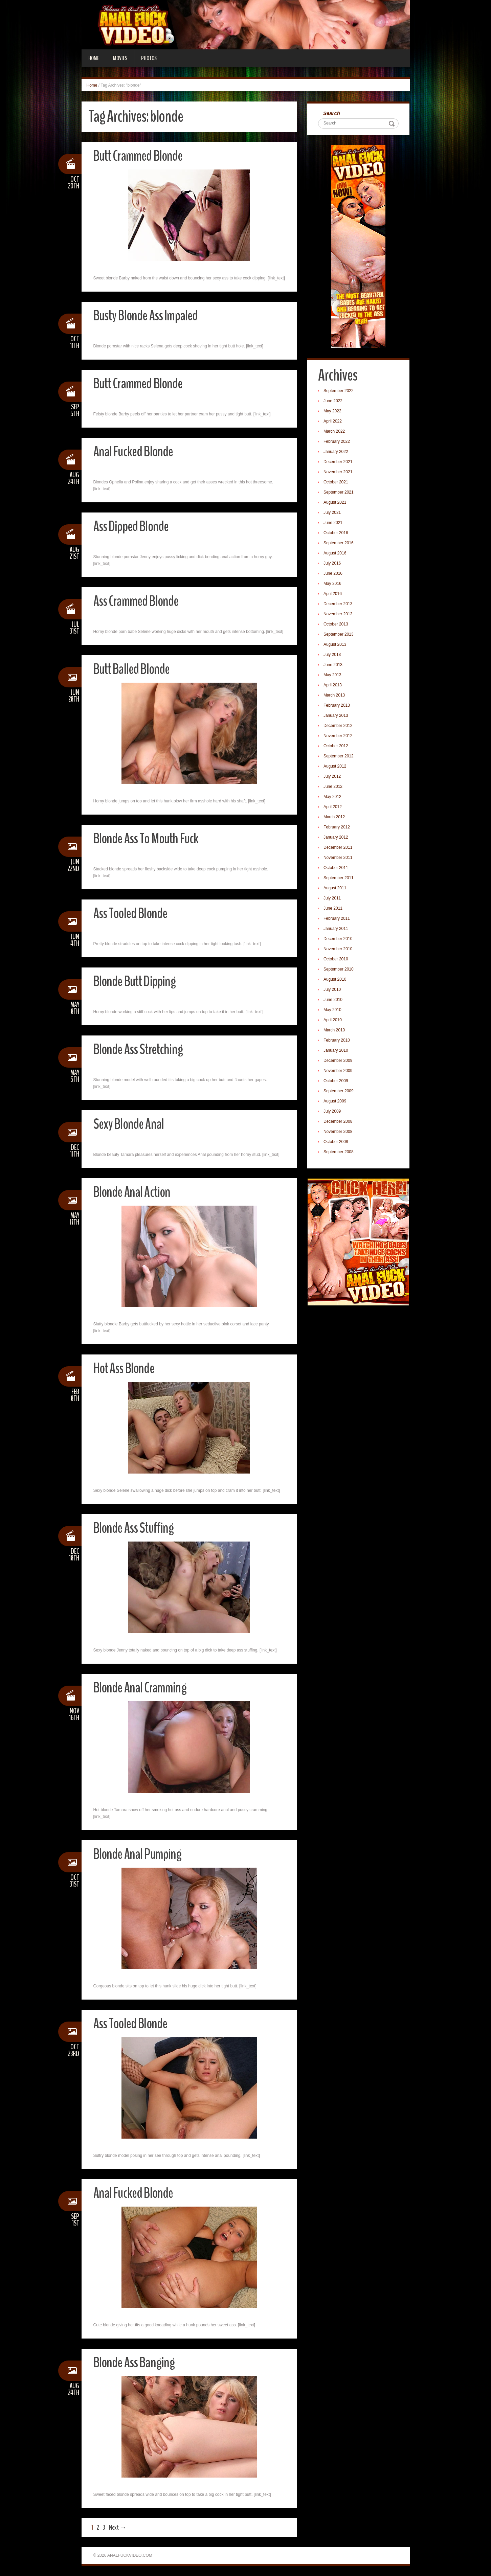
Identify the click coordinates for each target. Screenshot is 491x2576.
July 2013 (332, 655)
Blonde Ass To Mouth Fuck (148, 838)
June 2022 (333, 401)
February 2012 (337, 827)
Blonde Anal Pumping (139, 1854)
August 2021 (335, 503)
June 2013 (333, 665)
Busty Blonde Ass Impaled (148, 315)
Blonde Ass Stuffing (135, 1528)
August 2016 (335, 553)
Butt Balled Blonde (133, 669)
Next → (118, 2527)
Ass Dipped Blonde (133, 526)
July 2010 (332, 990)
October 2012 (336, 746)
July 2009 (332, 1112)
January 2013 (336, 716)
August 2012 (335, 767)
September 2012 (339, 756)
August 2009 (335, 1101)
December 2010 (338, 939)
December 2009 (338, 1061)
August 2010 (335, 980)
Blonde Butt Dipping (136, 981)
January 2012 (336, 838)
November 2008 (338, 1132)
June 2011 (333, 909)
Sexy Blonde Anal (129, 1124)
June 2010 (333, 1000)
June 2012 (333, 787)
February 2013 (337, 706)
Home (93, 58)
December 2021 (338, 462)
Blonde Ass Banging (136, 2362)
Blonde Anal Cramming (141, 1687)
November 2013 (338, 614)
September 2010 (339, 969)
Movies (120, 58)
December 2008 (338, 1122)
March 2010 (334, 1030)
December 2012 (338, 726)
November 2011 (338, 858)
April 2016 (333, 594)
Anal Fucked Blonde (135, 451)
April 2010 (333, 1020)
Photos (149, 58)
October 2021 (336, 482)
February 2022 (337, 442)
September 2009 (339, 1091)
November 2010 (338, 949)
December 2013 (338, 604)
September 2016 (339, 543)
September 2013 (339, 635)
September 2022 (339, 391)
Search (332, 113)
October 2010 (336, 959)
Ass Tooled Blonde (132, 913)
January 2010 (336, 1051)
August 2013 (335, 645)
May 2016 (333, 584)
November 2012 (338, 736)
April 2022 (333, 421)
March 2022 (334, 432)
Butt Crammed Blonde (140, 155)
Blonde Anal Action (133, 1192)
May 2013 (333, 675)
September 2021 (339, 493)
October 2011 (336, 868)
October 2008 (336, 1142)
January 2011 (336, 929)
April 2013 (333, 685)
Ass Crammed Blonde (137, 601)
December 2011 (338, 848)
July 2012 (332, 777)
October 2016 (336, 533)
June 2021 (333, 523)
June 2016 (333, 574)
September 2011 (339, 878)
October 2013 (336, 624)
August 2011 (335, 888)
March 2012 (334, 817)
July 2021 (332, 513)
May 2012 (333, 797)
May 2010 (333, 1010)
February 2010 (337, 1041)
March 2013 (334, 695)
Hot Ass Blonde (125, 1368)
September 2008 (339, 1152)
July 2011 (332, 898)
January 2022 (336, 452)
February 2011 (337, 919)
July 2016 (332, 564)
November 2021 (338, 472)
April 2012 (333, 807)
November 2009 (338, 1071)
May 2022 (333, 411)
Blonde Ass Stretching (139, 1049)
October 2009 (336, 1081)
